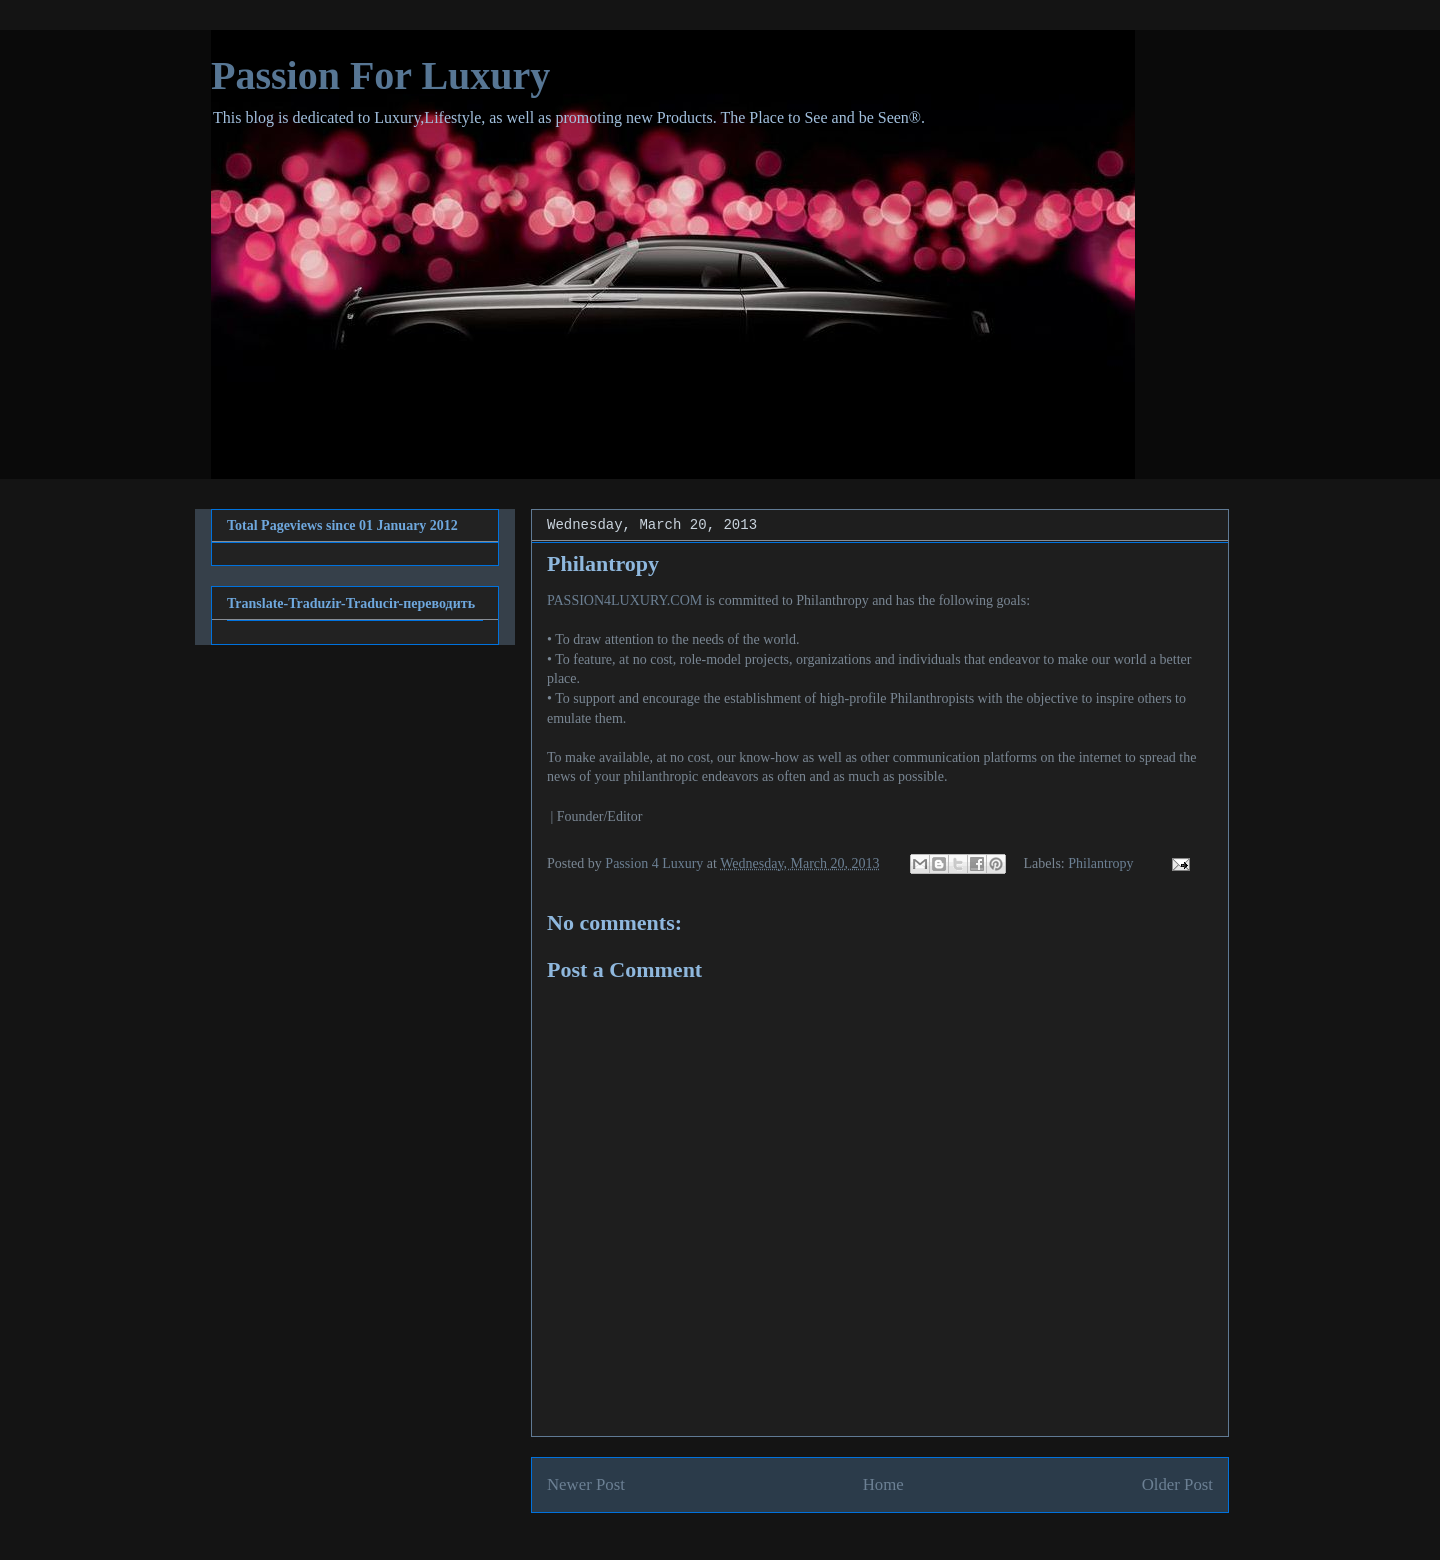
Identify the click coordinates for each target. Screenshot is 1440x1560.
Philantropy (1100, 863)
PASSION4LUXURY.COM (624, 600)
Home (883, 1484)
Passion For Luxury (380, 75)
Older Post (1177, 1484)
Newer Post (586, 1484)
